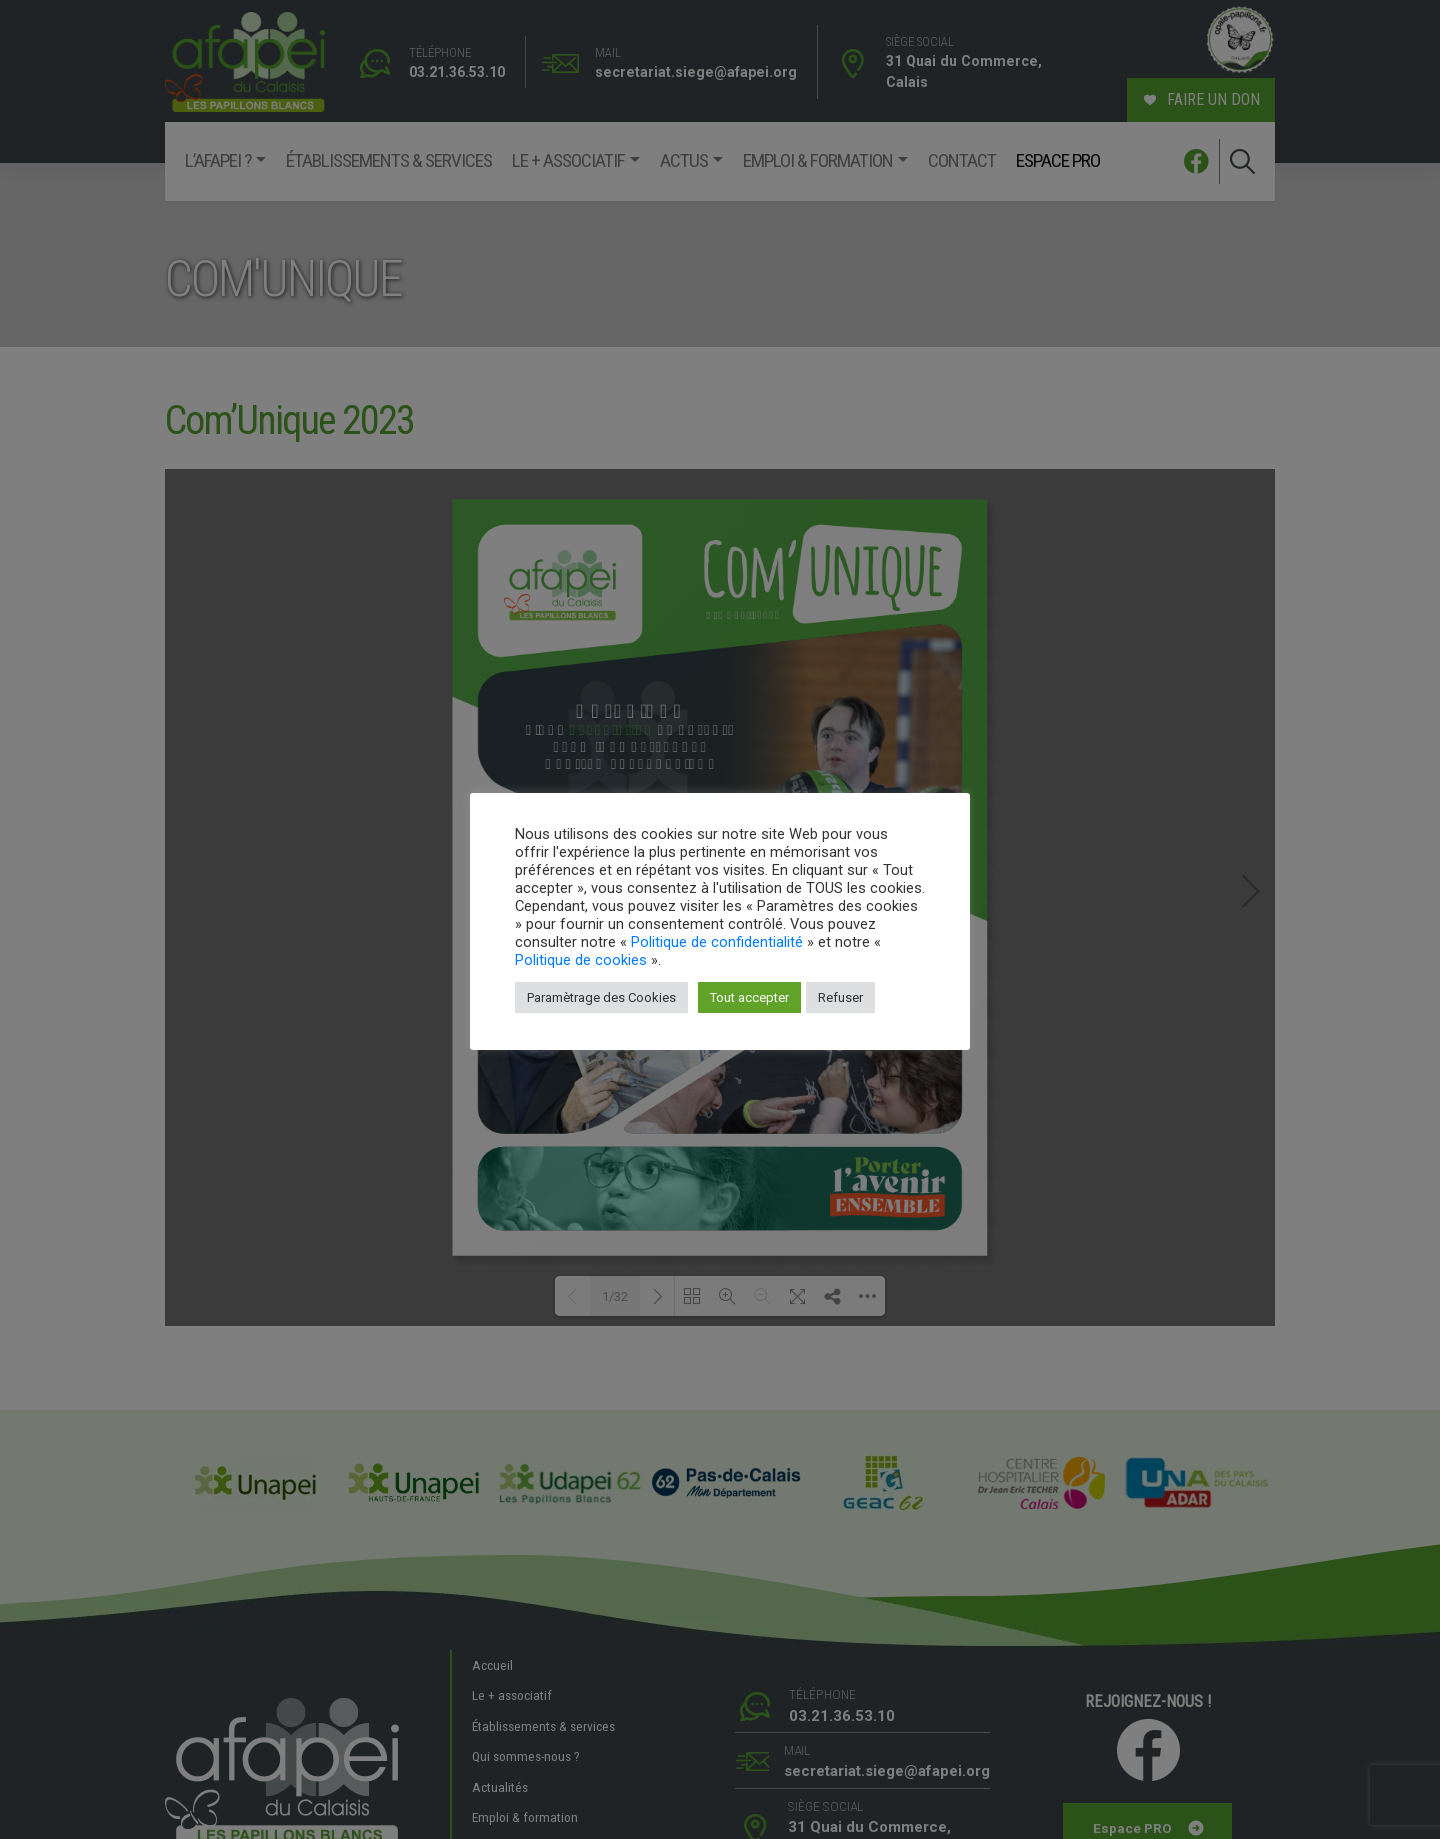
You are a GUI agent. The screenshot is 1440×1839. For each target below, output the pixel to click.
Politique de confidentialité (717, 942)
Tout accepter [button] (749, 997)
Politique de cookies (581, 960)
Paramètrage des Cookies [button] (601, 997)
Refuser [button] (840, 997)
